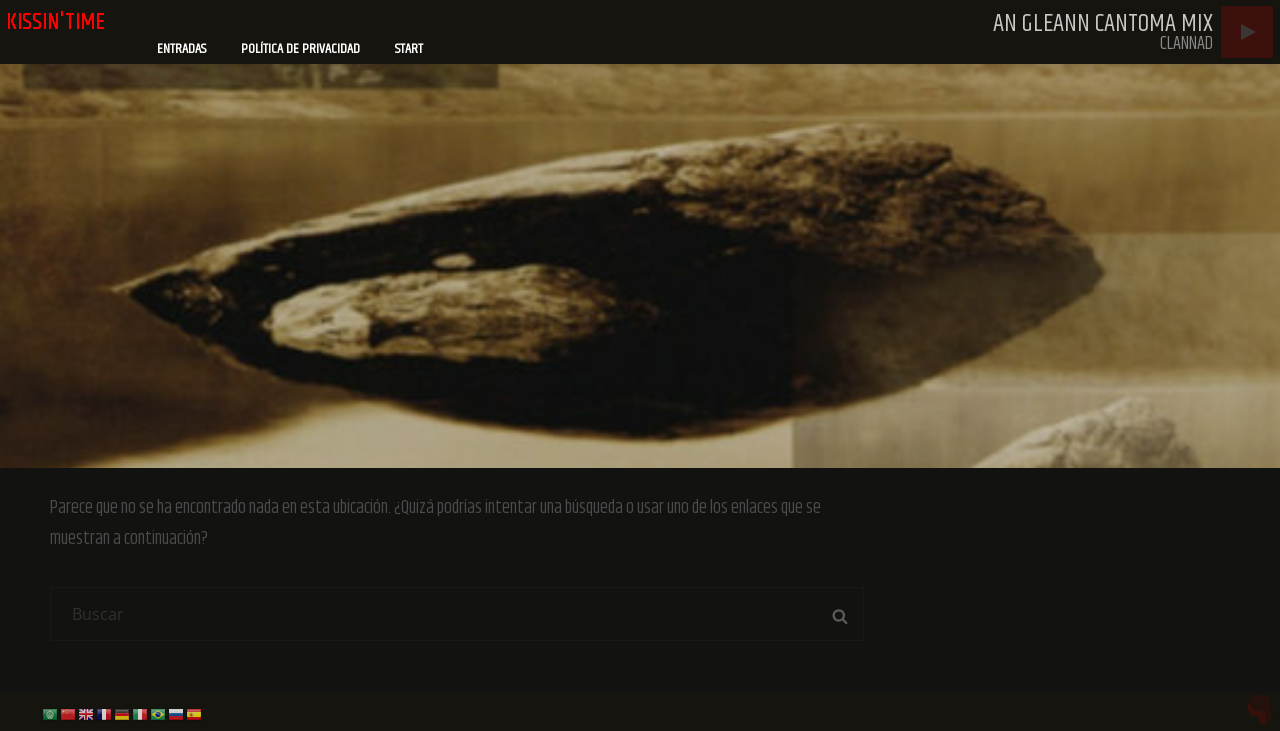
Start (409, 49)
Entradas (181, 49)
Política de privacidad (300, 49)
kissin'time (55, 22)
